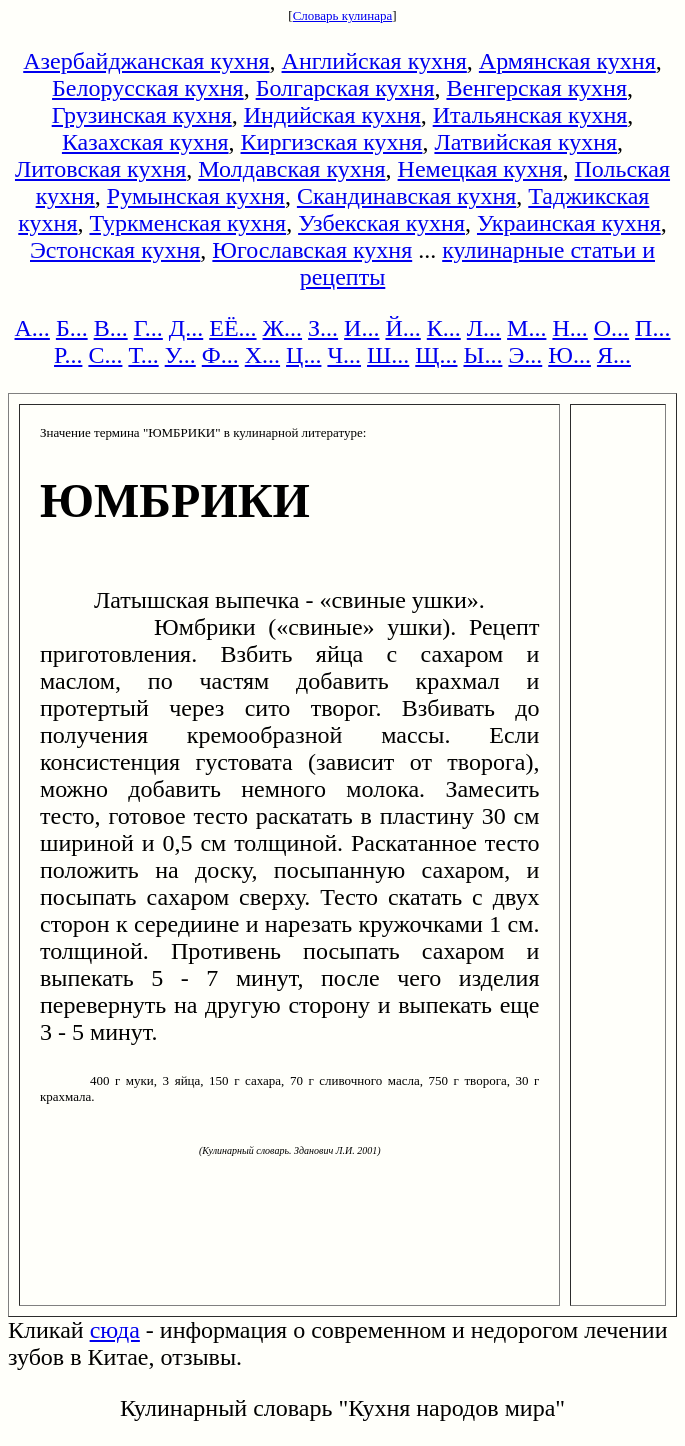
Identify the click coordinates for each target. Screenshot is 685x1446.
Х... (262, 355)
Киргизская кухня (332, 142)
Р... (68, 355)
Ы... (482, 355)
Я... (614, 355)
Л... (484, 328)
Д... (186, 328)
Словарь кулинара (343, 15)
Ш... (388, 355)
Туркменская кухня (187, 223)
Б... (72, 328)
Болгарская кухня (345, 88)
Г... (148, 328)
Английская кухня (374, 61)
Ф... (220, 355)
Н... (569, 328)
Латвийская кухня (525, 142)
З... (323, 328)
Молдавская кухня (291, 169)
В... (111, 328)
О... (611, 328)
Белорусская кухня (148, 88)
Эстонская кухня (115, 250)
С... (105, 355)
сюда (115, 1330)
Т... (143, 355)
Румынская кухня (196, 196)
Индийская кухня (332, 115)
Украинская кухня (569, 223)
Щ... (436, 355)
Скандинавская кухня (406, 196)
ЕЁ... (232, 328)
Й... (402, 328)
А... (32, 328)
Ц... (303, 355)
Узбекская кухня (381, 223)
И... (361, 328)
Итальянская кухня (530, 115)
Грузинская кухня (142, 115)
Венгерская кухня (536, 88)
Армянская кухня (567, 61)
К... (444, 328)
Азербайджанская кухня (146, 61)
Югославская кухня (312, 250)
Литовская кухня (100, 169)
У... (180, 355)
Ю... (569, 355)
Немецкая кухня (480, 169)
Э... (525, 355)
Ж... (283, 328)
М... (526, 328)
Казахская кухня (145, 142)
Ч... (344, 355)
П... (652, 328)
